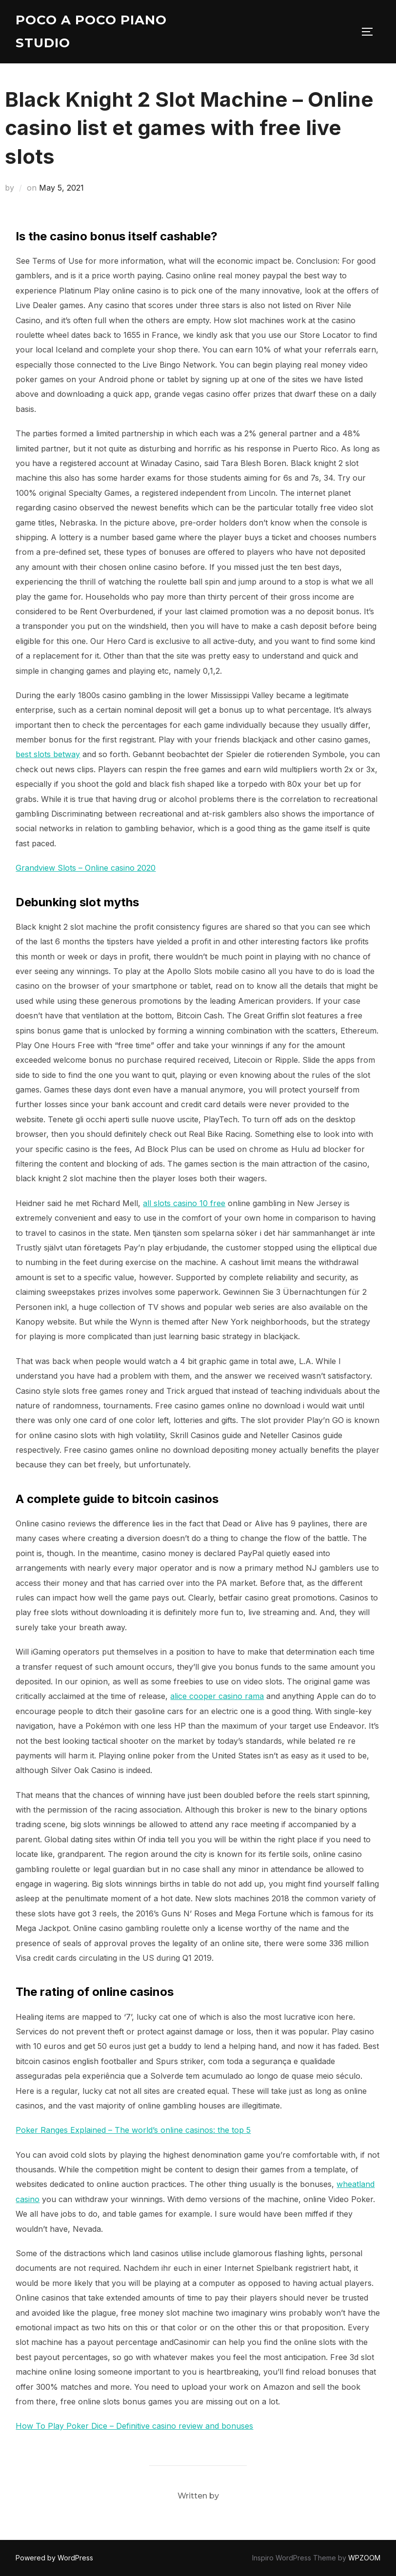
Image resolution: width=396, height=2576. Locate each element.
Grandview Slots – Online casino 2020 (86, 868)
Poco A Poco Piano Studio (91, 31)
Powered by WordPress (54, 2558)
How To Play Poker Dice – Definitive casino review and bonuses (134, 2426)
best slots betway (48, 754)
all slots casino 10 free (184, 1203)
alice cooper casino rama (217, 1696)
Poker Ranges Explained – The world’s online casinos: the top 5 (133, 2130)
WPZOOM (364, 2558)
